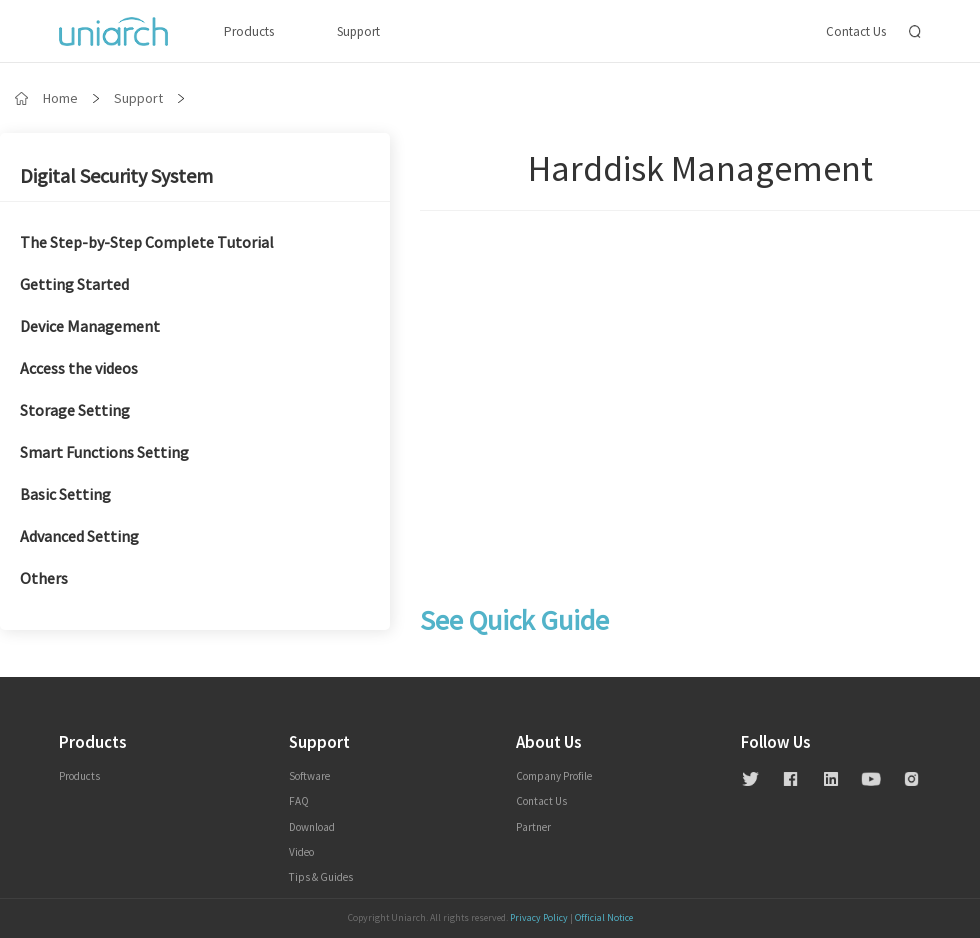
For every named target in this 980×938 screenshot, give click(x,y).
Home (60, 98)
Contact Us (856, 31)
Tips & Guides (321, 877)
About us (548, 743)
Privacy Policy (539, 918)
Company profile (554, 776)
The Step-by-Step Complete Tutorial (147, 243)
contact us (541, 801)
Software (309, 776)
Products (249, 31)
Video (301, 852)
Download (312, 827)
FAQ (299, 801)
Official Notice (604, 918)
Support (358, 31)
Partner (533, 827)
